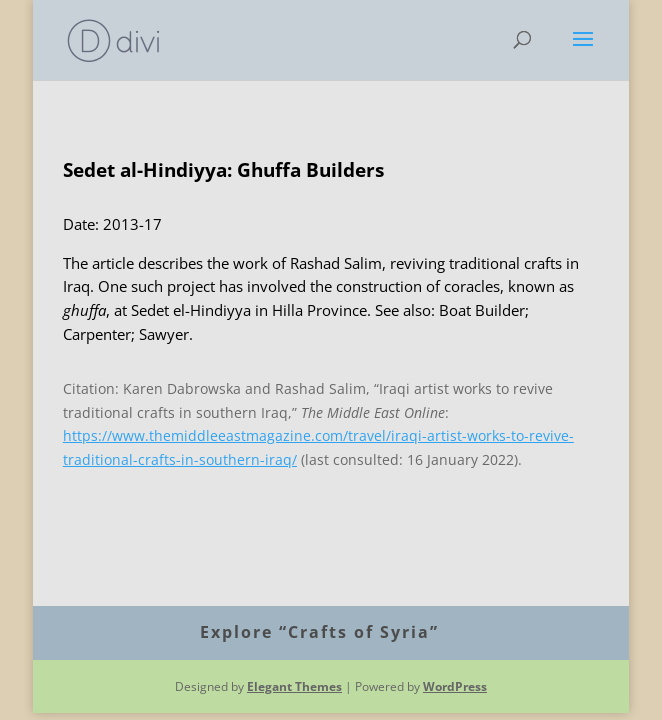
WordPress (455, 686)
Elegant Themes (294, 686)
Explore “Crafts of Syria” (319, 632)
